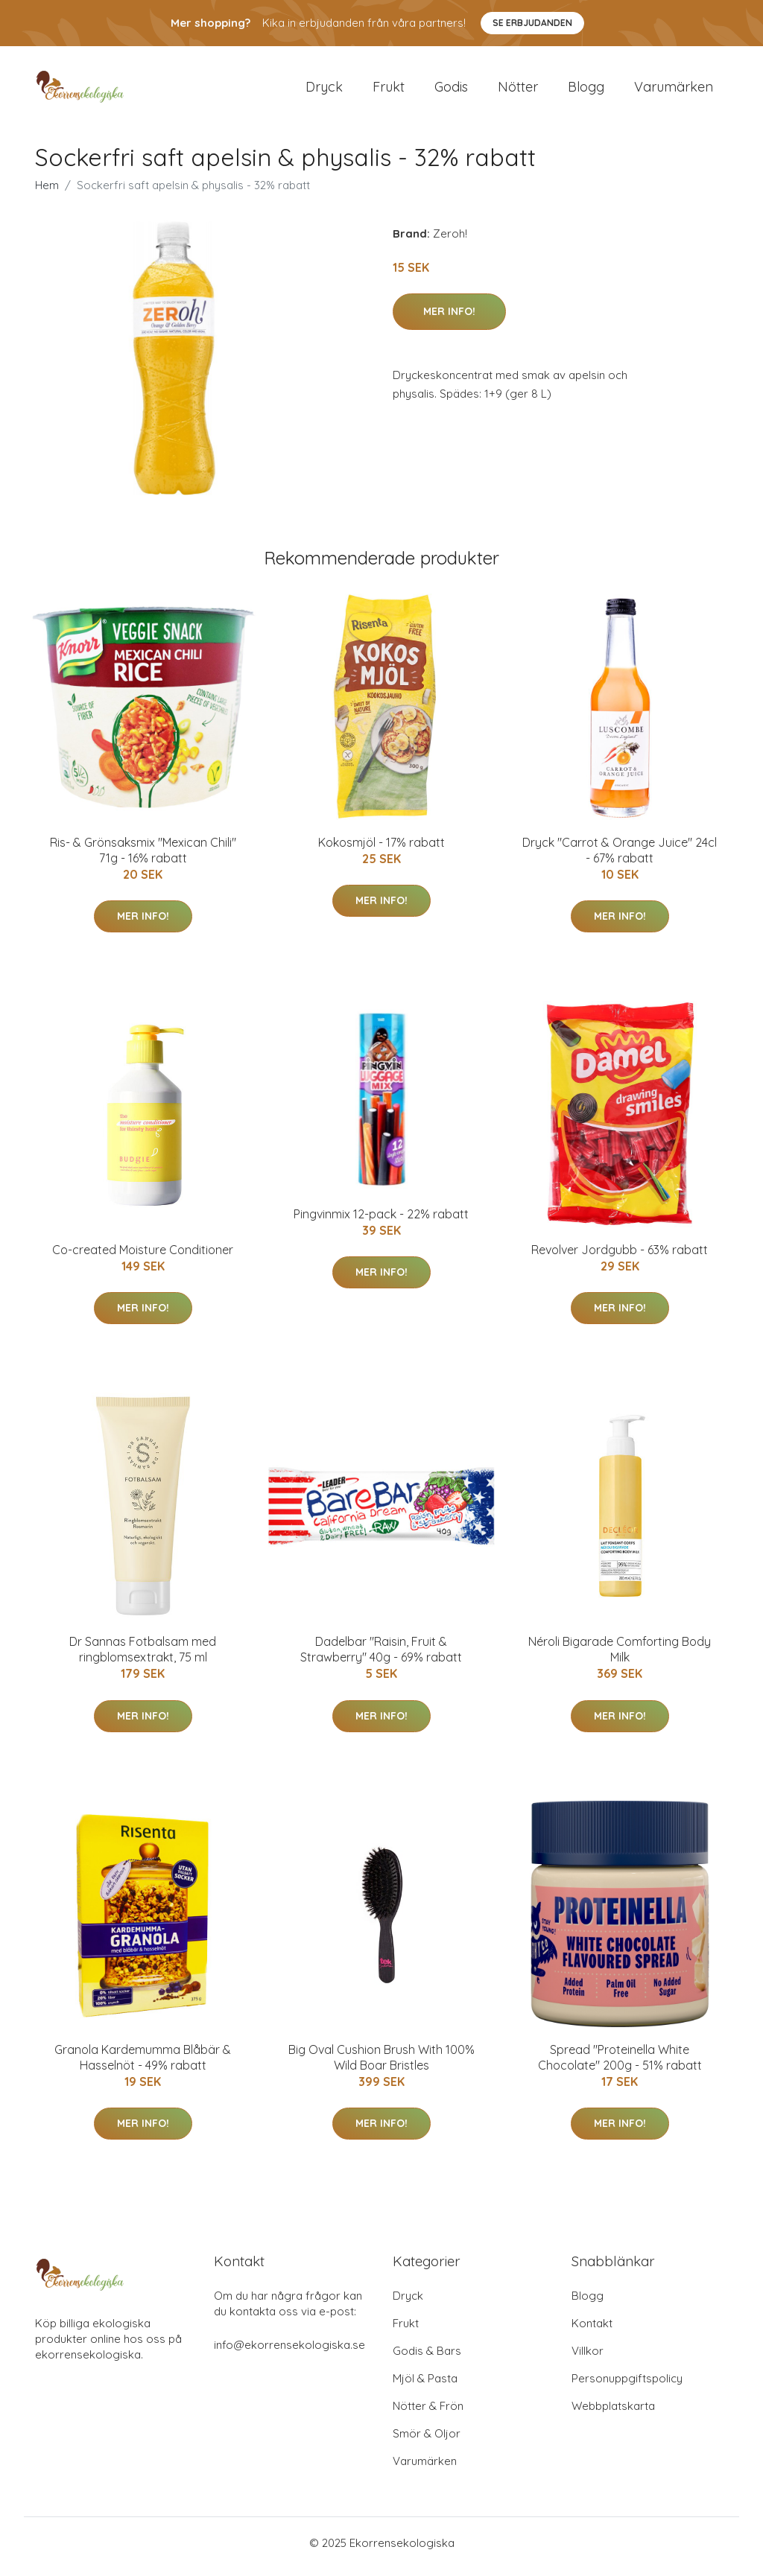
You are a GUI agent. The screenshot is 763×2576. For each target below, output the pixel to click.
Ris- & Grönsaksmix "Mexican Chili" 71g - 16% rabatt (143, 857)
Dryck (324, 90)
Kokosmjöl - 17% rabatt (381, 849)
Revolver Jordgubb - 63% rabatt (619, 1257)
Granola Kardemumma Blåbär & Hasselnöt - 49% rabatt (142, 2064)
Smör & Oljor (426, 2441)
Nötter (518, 90)
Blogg (586, 90)
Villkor (588, 2358)
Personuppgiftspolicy (627, 2386)
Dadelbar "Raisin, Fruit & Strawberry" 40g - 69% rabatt (381, 1657)
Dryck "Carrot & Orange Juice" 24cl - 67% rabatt (619, 857)
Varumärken (673, 90)
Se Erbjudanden (532, 22)
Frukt (389, 90)
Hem (47, 192)
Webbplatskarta (613, 2413)
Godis (451, 90)
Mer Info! (449, 318)
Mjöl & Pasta (425, 2386)
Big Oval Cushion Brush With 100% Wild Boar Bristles (381, 2064)
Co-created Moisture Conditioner (142, 1257)
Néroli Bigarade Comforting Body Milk (619, 1657)
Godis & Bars (427, 2358)
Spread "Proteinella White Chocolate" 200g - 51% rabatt (620, 2064)
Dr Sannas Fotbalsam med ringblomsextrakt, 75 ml (142, 1657)
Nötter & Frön (428, 2413)
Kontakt (592, 2331)
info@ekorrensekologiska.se (289, 2352)
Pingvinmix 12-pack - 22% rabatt (381, 1221)
